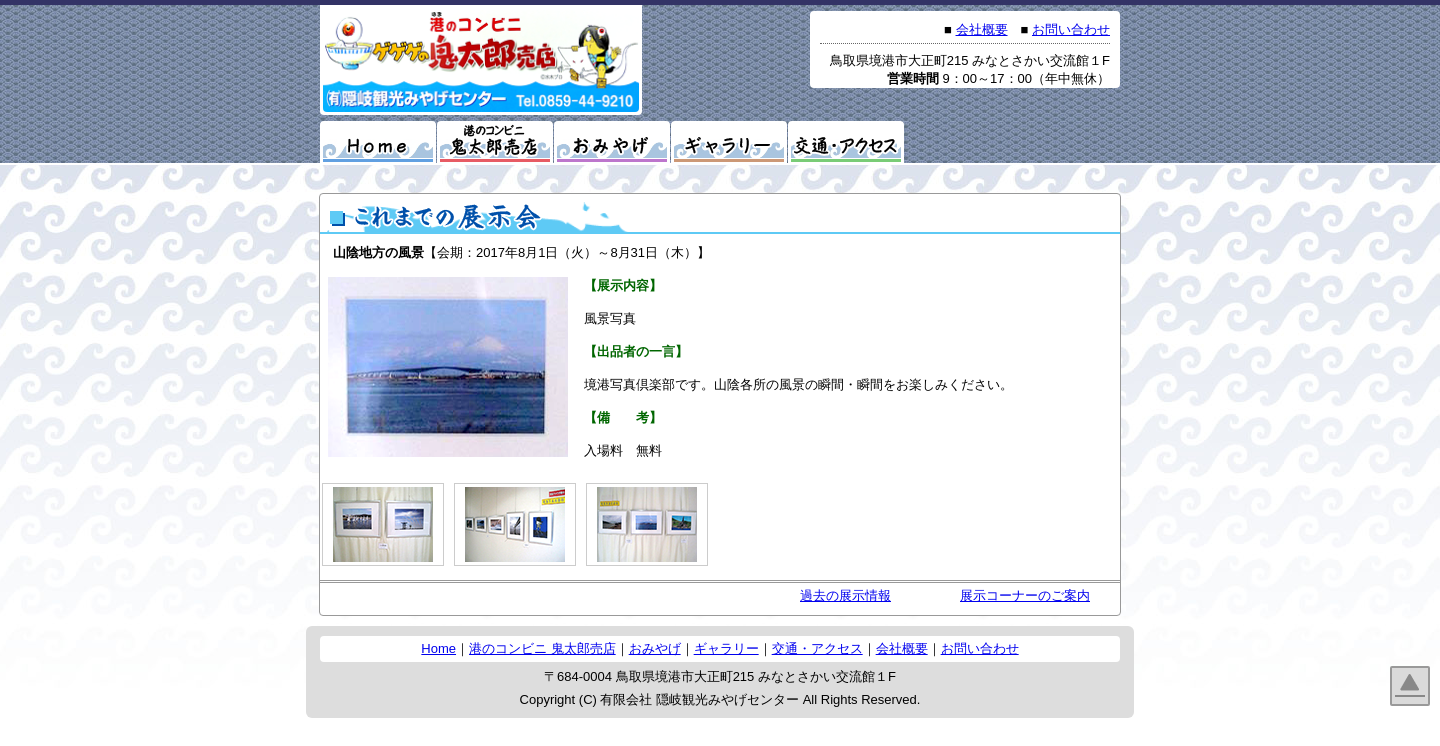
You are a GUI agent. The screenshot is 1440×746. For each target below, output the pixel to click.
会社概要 (982, 29)
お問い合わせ (1071, 29)
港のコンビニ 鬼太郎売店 (542, 648)
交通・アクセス (817, 648)
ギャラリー (726, 648)
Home (438, 648)
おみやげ (655, 648)
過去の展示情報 (845, 595)
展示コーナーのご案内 (1025, 595)
